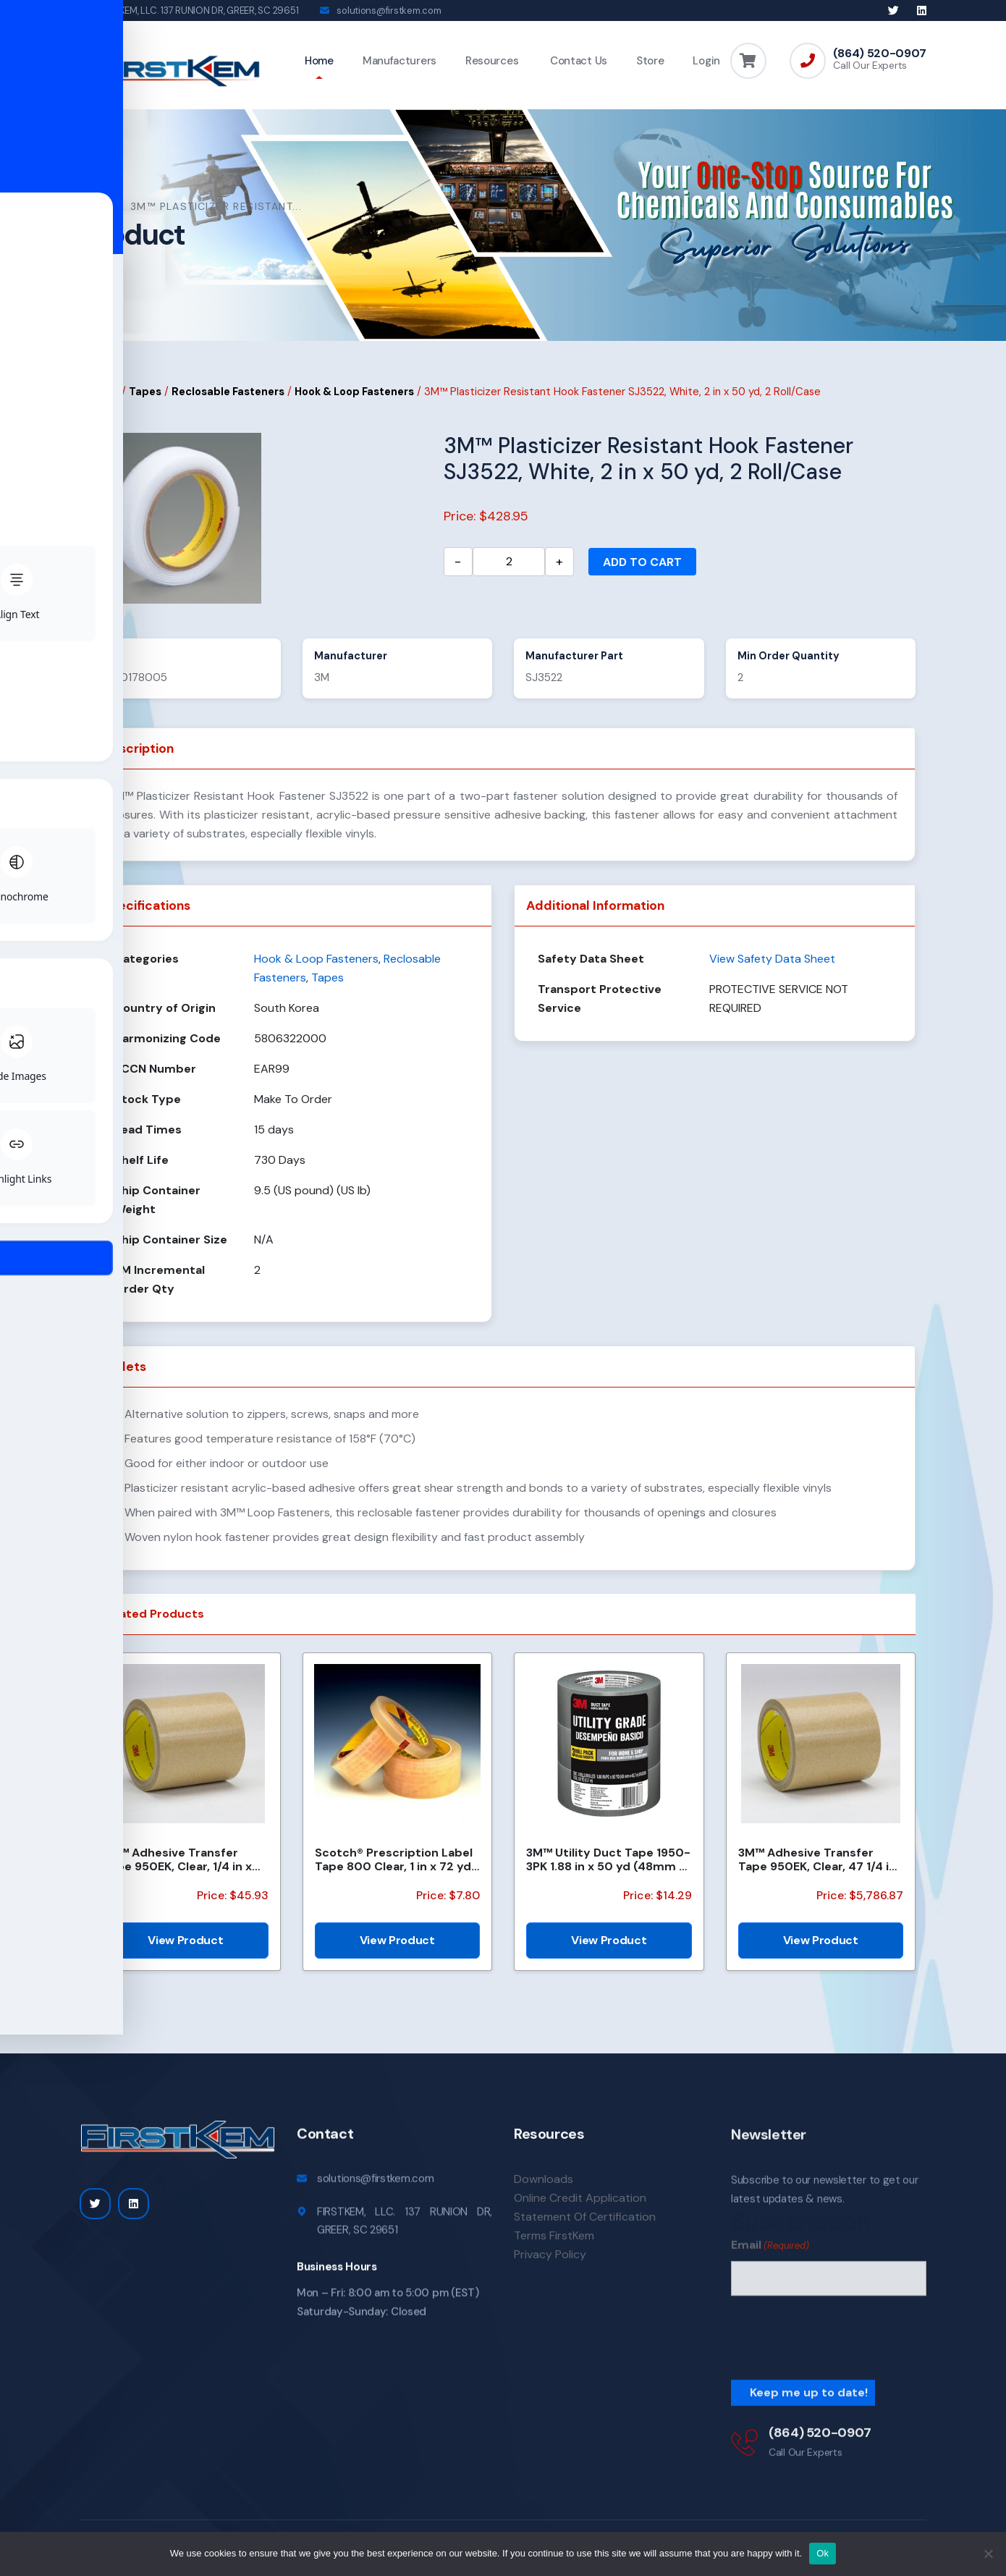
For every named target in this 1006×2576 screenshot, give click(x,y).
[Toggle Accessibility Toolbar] (33, 1255)
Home (319, 61)
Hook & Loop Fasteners (354, 398)
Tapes (145, 398)
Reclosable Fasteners (228, 398)
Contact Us (577, 61)
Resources (491, 61)
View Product (185, 1946)
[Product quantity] (509, 567)
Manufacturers (399, 61)
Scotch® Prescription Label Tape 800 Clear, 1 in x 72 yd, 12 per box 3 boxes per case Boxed (395, 1866)
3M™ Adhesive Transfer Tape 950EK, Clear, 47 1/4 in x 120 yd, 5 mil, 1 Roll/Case (817, 1866)
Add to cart (642, 567)
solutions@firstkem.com (389, 10)
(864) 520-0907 (879, 53)
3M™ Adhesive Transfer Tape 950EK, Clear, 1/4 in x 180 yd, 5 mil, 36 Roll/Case (177, 1866)
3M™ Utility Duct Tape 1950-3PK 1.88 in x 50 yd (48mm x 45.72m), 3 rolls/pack (608, 1866)
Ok (822, 2553)
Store (650, 61)
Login (706, 61)
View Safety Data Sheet (772, 965)
